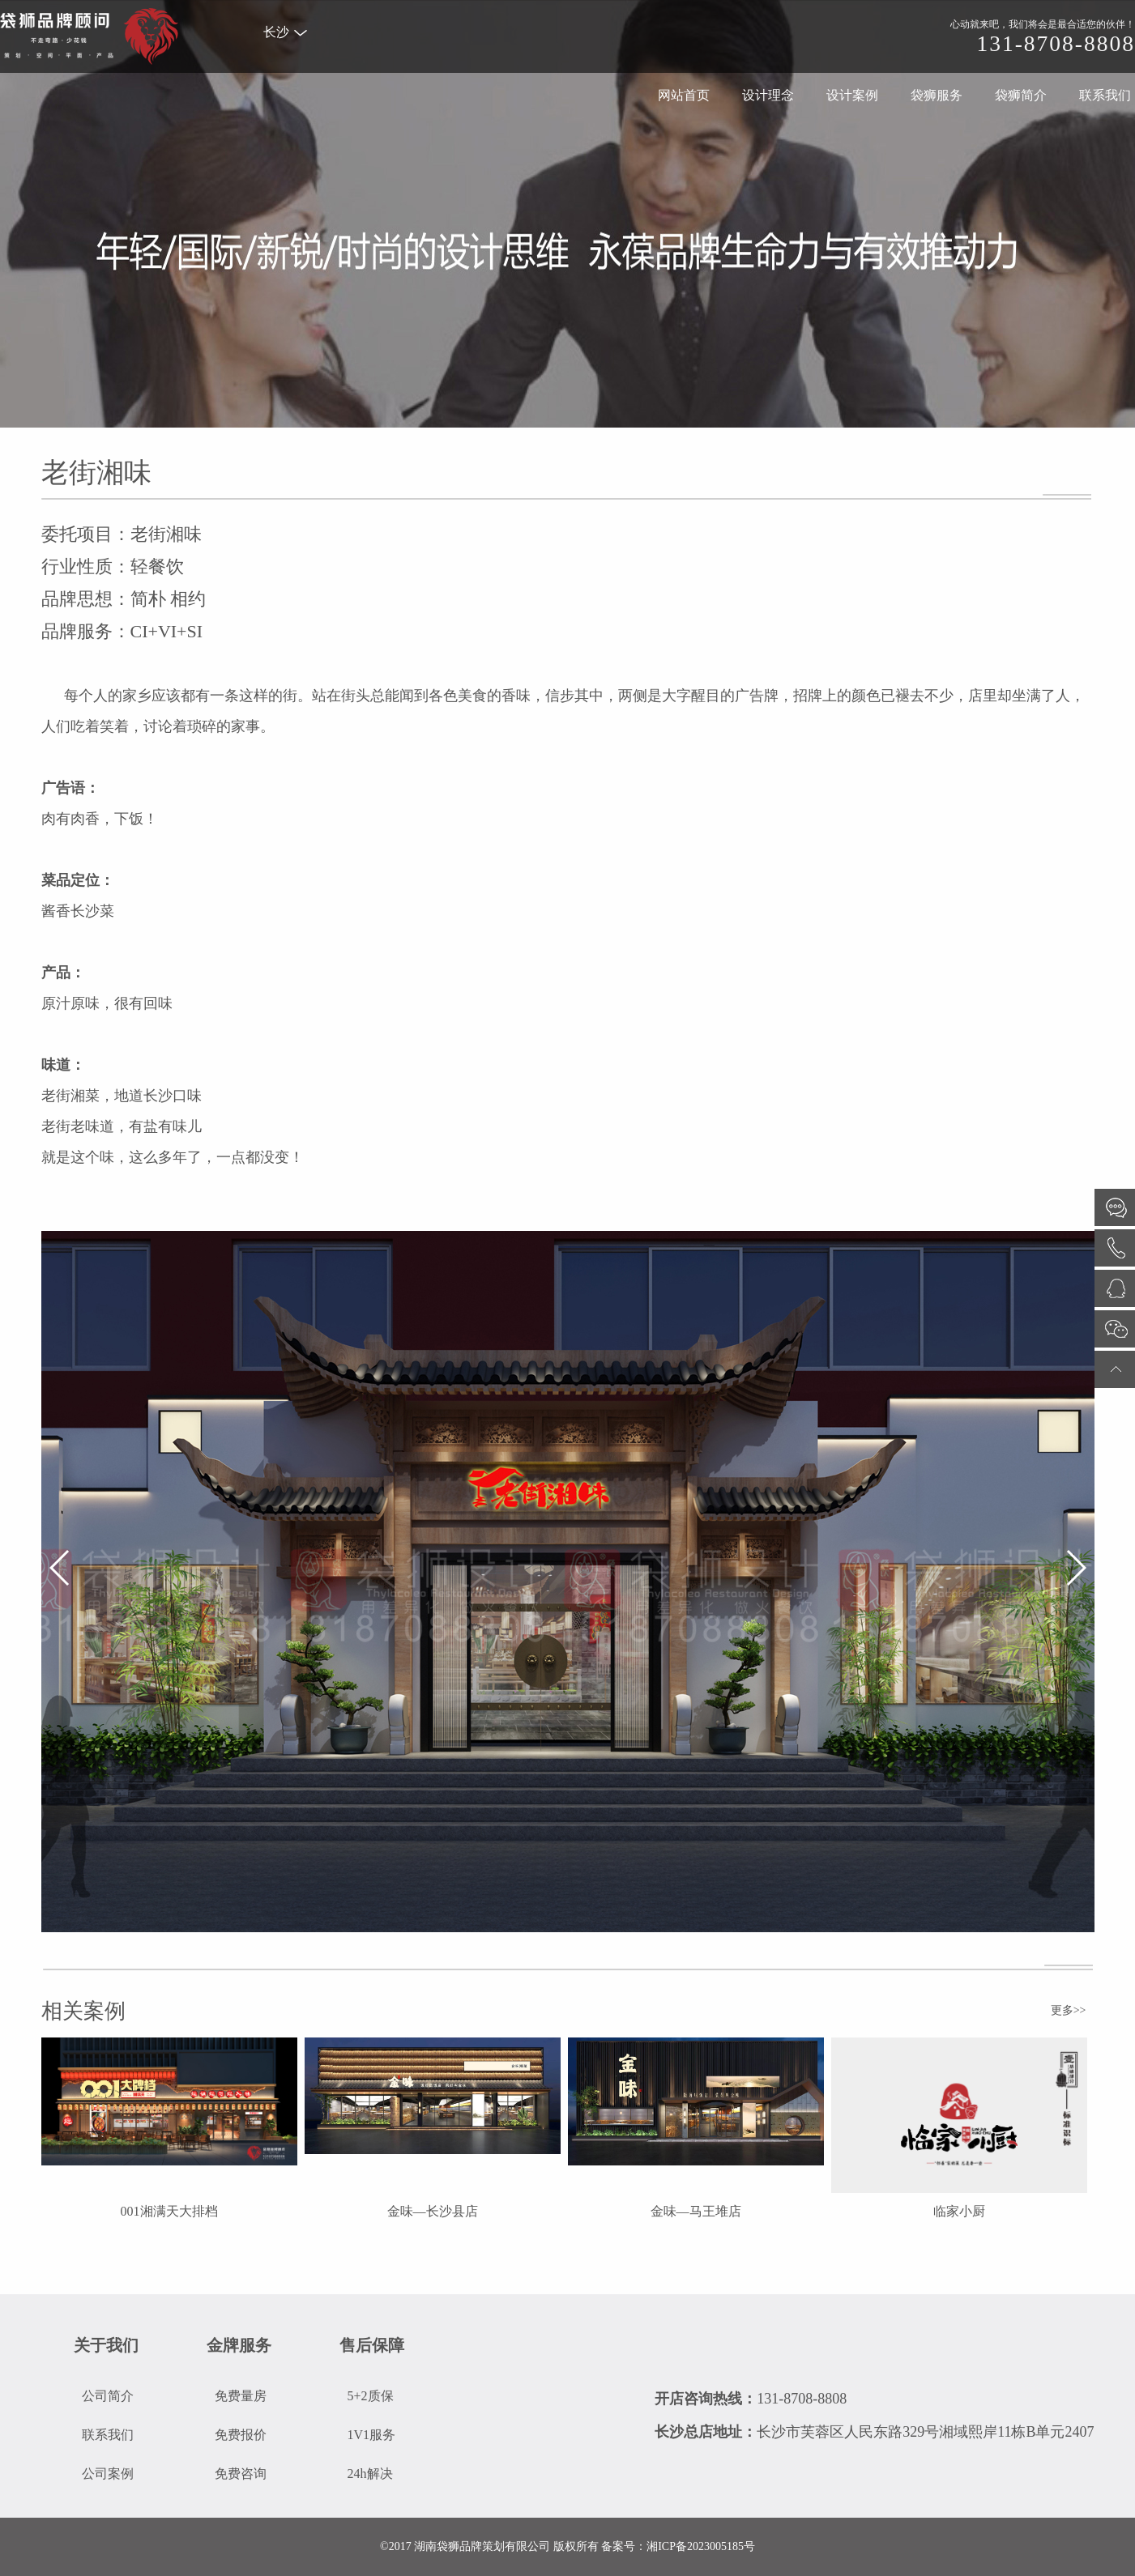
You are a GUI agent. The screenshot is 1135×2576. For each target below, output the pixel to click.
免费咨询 (241, 2473)
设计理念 (768, 95)
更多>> (1068, 2010)
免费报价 (241, 2435)
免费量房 (241, 2396)
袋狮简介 (1021, 95)
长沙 (285, 32)
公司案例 (108, 2473)
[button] (60, 1568)
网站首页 (684, 95)
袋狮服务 (936, 95)
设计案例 (852, 95)
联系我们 (1105, 95)
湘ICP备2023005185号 (700, 2546)
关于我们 (106, 2345)
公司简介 (108, 2396)
